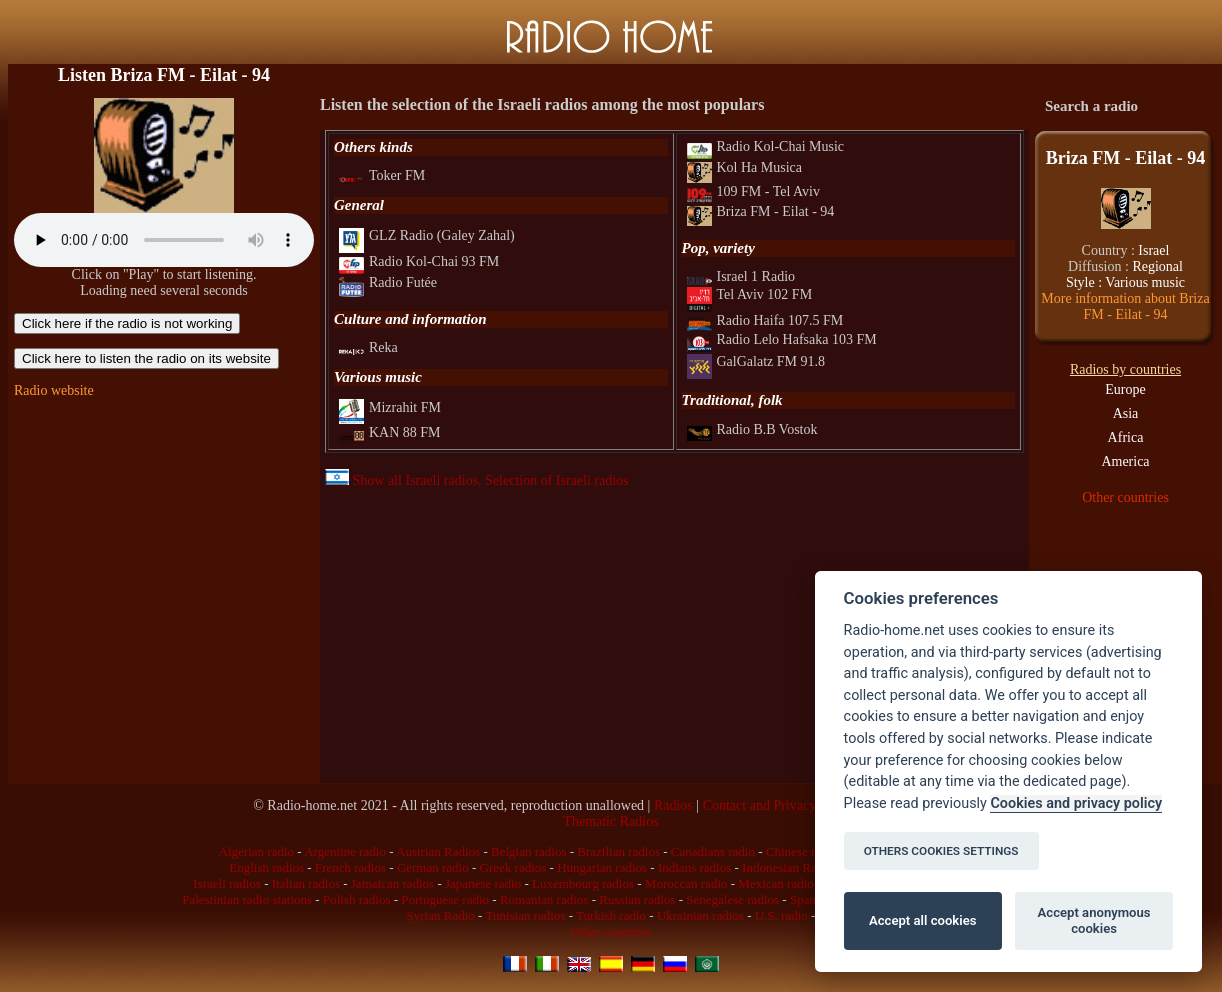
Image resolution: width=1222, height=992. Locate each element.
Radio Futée (388, 282)
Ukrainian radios (700, 915)
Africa (1126, 437)
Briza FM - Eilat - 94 (761, 211)
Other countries (1125, 497)
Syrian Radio (441, 915)
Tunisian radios (525, 915)
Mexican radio (775, 883)
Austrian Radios (438, 851)
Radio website (54, 390)
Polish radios (357, 899)
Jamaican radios (392, 883)
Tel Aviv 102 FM (750, 294)
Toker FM (382, 175)
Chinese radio (802, 851)
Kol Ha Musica (745, 167)
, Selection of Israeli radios (553, 480)
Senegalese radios (732, 899)
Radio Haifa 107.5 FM (765, 320)
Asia (1126, 413)
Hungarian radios (602, 867)
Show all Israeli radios (401, 480)
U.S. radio (781, 915)
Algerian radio (256, 851)
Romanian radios (544, 899)
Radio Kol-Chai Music (766, 146)
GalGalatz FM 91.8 (756, 361)
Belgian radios (528, 851)
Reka (368, 347)
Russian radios (637, 899)
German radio (433, 867)
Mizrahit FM (390, 407)
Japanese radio (483, 883)
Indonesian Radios (790, 867)
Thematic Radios (610, 821)
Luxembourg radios (583, 883)
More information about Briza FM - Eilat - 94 (1125, 306)
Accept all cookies (922, 920)
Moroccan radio (686, 883)
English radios (266, 867)
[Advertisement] (164, 538)
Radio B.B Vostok (752, 429)
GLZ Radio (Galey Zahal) (427, 235)
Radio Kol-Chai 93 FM (419, 261)
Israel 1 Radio (741, 276)
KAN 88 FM (390, 432)
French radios (350, 867)
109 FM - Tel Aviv (754, 191)
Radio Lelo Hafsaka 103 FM (782, 339)
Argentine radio (345, 851)
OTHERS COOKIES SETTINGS (941, 851)
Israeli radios (227, 883)
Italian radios (306, 883)
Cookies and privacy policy (1076, 803)
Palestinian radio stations (247, 899)
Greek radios (513, 867)
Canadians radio (713, 851)
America (1125, 461)
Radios (673, 805)
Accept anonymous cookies (1094, 920)
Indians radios (694, 867)
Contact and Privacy (760, 805)
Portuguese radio (445, 899)
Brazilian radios (618, 851)
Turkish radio (611, 915)
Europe (1125, 389)
